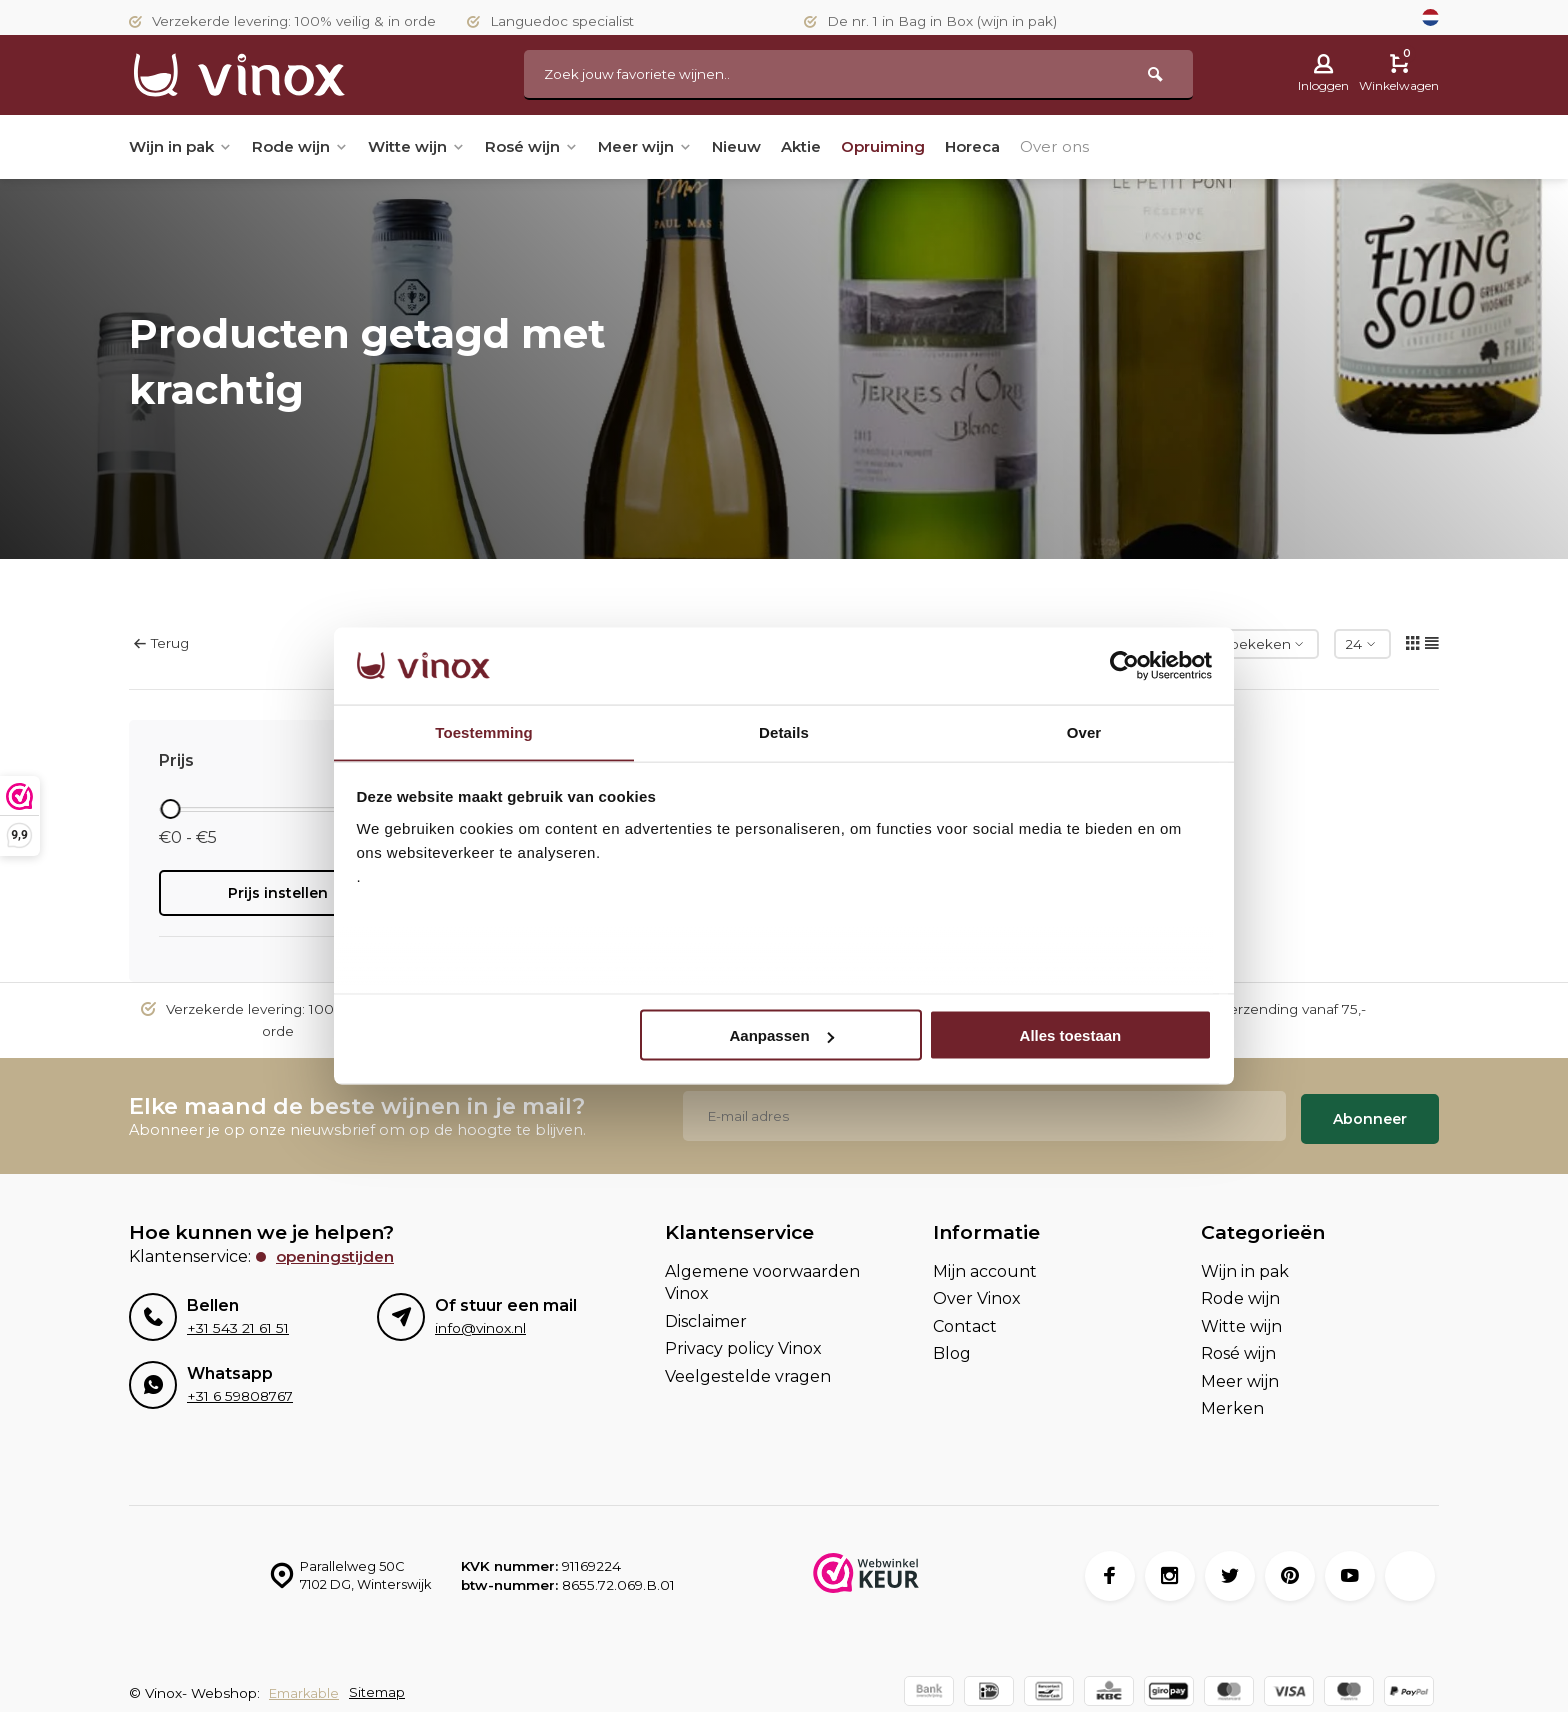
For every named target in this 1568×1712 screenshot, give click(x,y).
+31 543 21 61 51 (237, 1322)
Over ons (1100, 146)
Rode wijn (307, 146)
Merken (1232, 1401)
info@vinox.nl (480, 1322)
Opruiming (918, 146)
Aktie (833, 146)
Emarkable (305, 1687)
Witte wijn (428, 146)
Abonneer (1370, 1113)
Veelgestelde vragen (748, 1369)
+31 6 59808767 (239, 1390)
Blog (952, 1347)
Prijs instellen (278, 893)
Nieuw (764, 146)
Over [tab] (1084, 731)
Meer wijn (668, 146)
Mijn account (985, 1264)
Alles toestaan (1071, 1035)
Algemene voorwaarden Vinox (762, 1275)
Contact (965, 1319)
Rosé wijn (549, 146)
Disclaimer (706, 1314)
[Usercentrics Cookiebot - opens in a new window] (1124, 665)
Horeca (1013, 146)
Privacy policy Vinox (743, 1342)
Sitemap (380, 1687)
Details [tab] (784, 731)
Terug (161, 643)
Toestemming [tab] (484, 731)
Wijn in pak (183, 146)
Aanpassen (782, 1035)
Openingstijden (338, 1249)
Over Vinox (977, 1292)
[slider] (170, 809)
